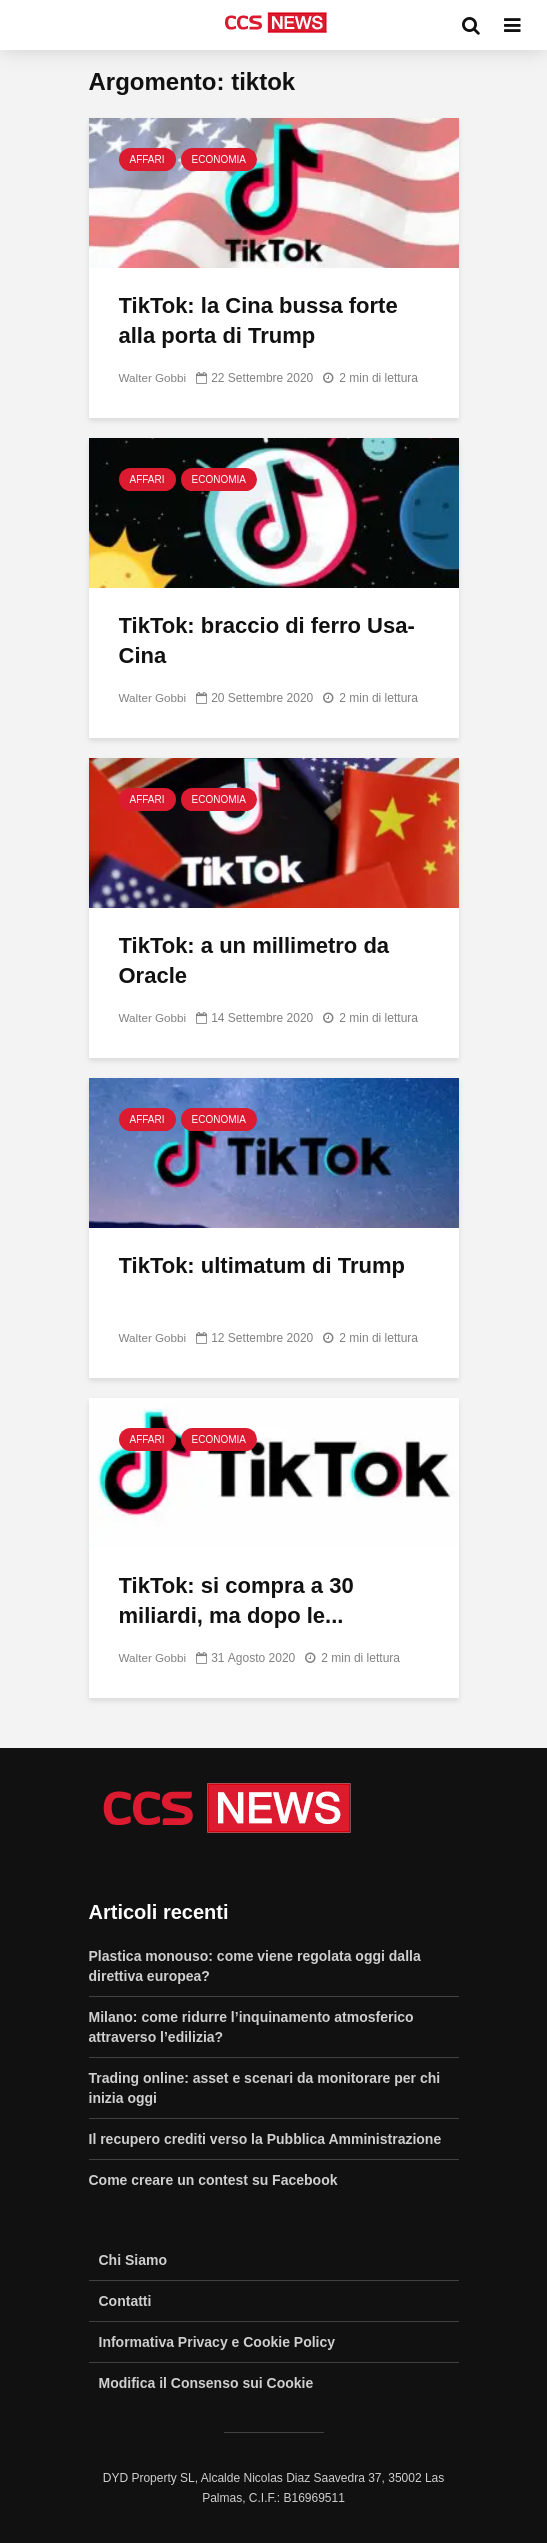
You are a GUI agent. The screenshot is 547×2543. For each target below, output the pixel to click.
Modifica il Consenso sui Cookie (206, 2383)
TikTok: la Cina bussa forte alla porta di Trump (258, 320)
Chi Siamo (133, 2260)
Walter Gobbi (154, 378)
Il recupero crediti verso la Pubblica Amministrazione (265, 2139)
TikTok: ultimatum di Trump (262, 1265)
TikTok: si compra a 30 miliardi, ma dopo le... (236, 1600)
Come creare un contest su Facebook (213, 2180)
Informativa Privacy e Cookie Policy (217, 2342)
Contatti (125, 2301)
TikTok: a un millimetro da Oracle (254, 960)
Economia (219, 159)
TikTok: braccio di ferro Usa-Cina (267, 640)
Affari (147, 159)
